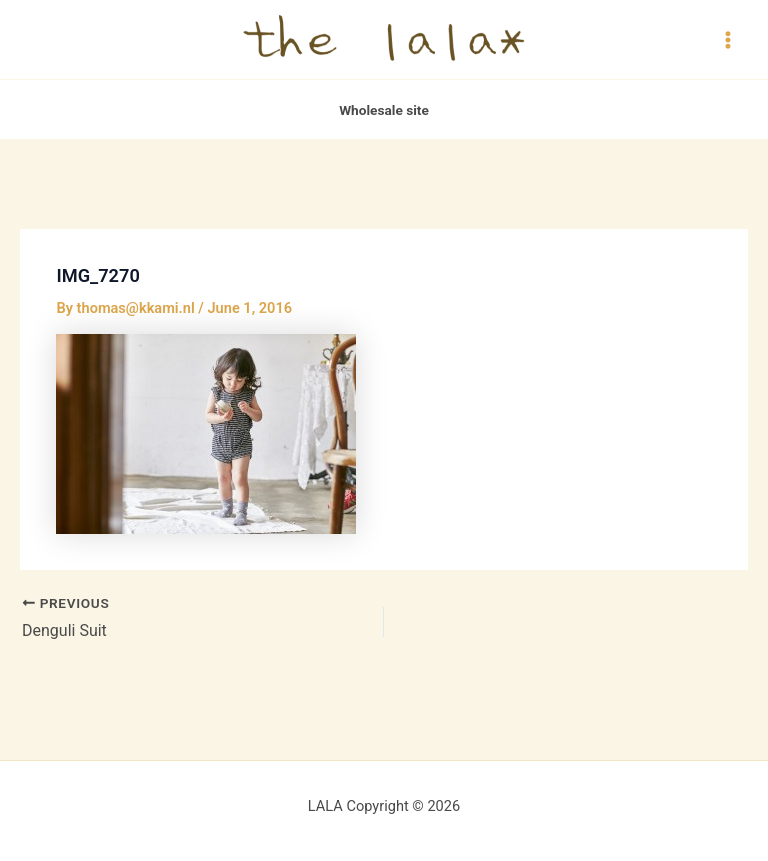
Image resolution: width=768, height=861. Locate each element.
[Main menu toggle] (728, 39)
